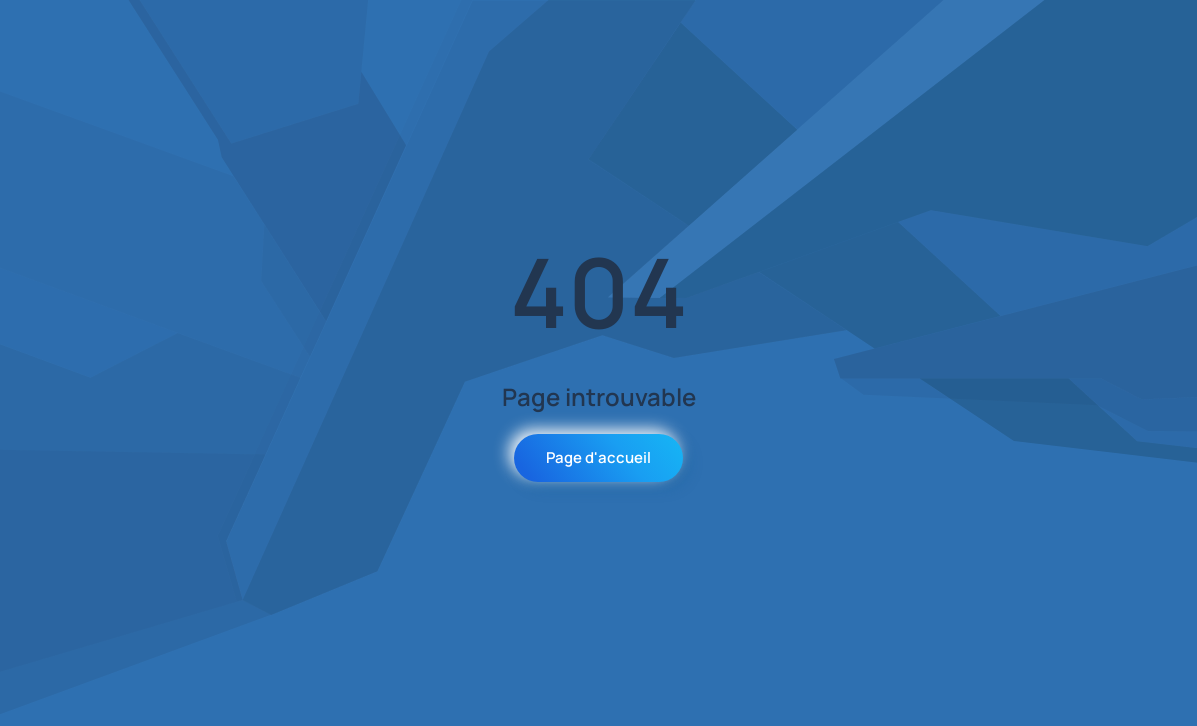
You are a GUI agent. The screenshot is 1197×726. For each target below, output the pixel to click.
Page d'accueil (598, 457)
